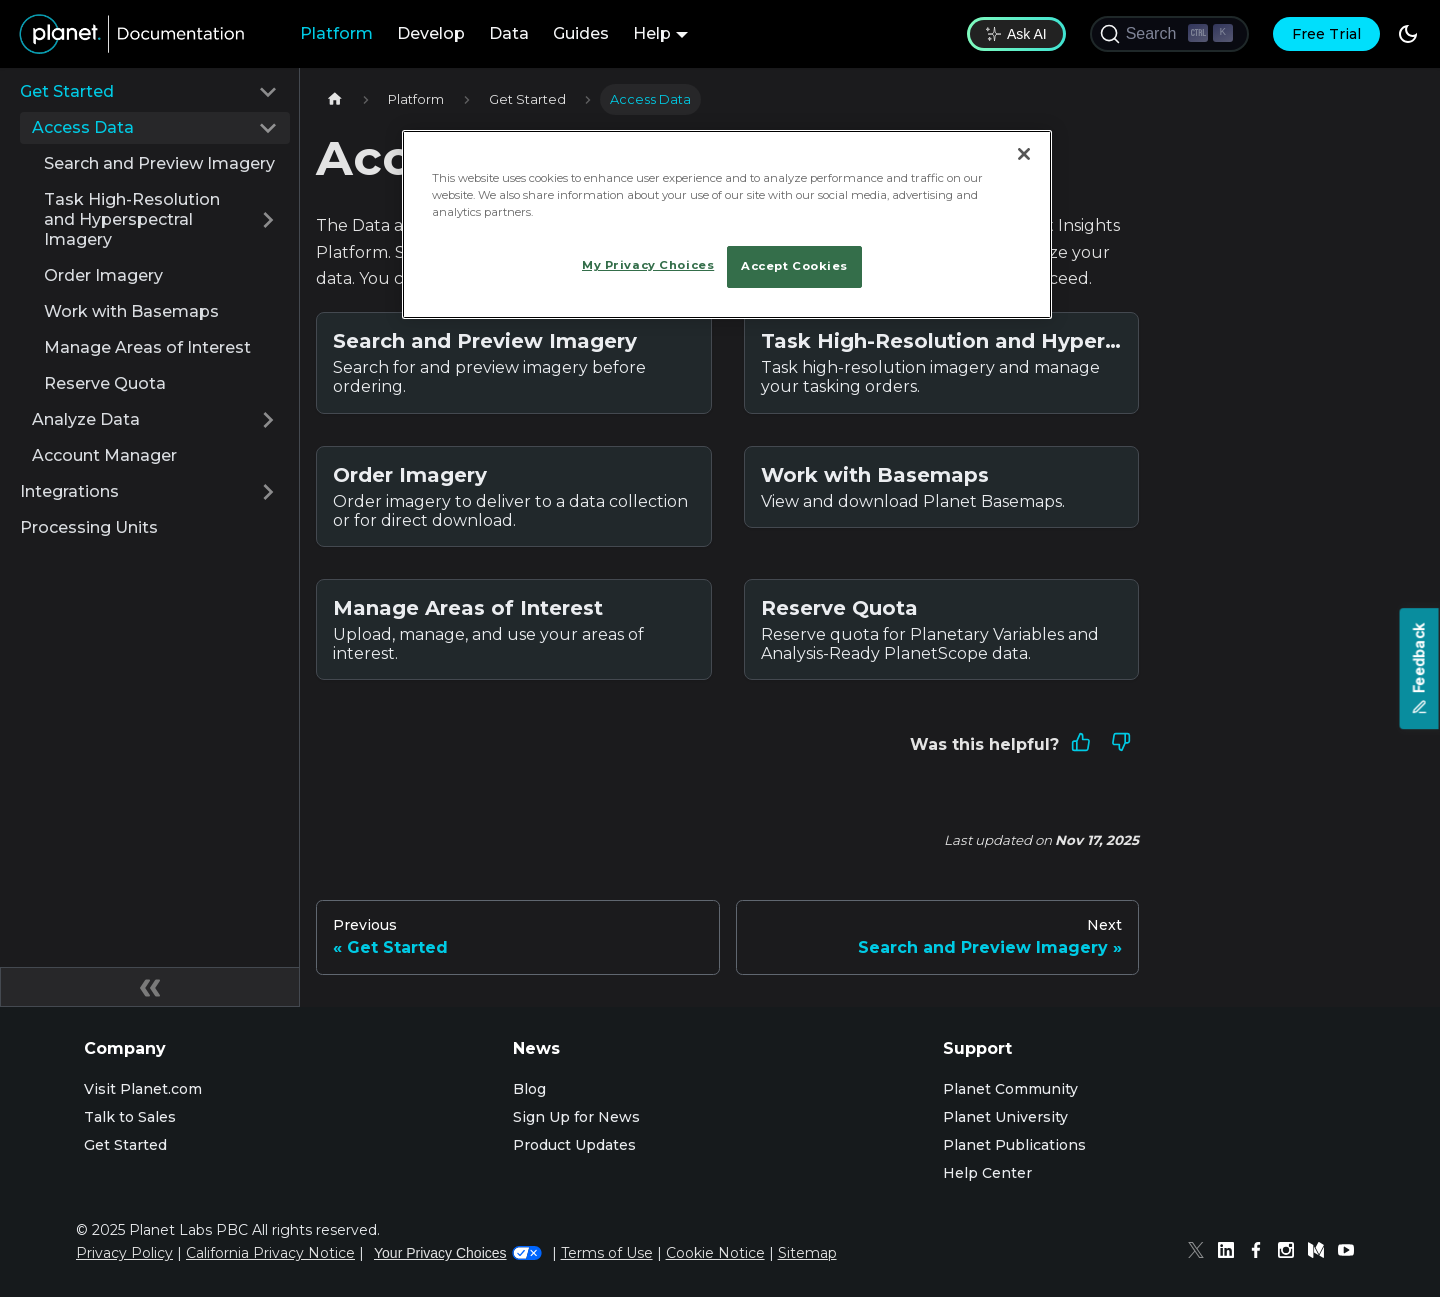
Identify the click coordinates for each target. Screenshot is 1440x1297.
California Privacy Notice (270, 1253)
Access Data (83, 127)
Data (509, 33)
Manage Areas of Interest (147, 347)
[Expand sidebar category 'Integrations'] (268, 492)
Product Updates (574, 1145)
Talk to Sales (130, 1117)
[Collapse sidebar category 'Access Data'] (268, 128)
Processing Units (89, 527)
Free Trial (1326, 34)
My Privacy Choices (648, 265)
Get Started (67, 91)
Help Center (987, 1173)
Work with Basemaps (131, 311)
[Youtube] (1351, 1253)
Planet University (1005, 1117)
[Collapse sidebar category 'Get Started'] (268, 92)
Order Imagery (103, 275)
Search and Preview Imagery (159, 163)
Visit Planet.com (143, 1089)
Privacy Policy (124, 1253)
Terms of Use (607, 1253)
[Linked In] (1231, 1253)
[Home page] (335, 99)
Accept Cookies (794, 266)
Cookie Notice (715, 1253)
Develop (431, 33)
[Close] (1024, 154)
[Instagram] (1291, 1253)
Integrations (69, 491)
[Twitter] (1201, 1253)
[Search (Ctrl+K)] (1169, 34)
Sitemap (807, 1253)
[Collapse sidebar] (150, 987)
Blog (529, 1089)
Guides (581, 33)
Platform (336, 33)
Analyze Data (86, 419)
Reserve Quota (105, 383)
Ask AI (1016, 34)
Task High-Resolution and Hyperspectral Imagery (132, 219)
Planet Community (1010, 1089)
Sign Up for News (576, 1117)
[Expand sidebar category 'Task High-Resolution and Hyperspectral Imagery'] (268, 220)
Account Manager (104, 455)
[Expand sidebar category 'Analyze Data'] (268, 420)
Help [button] (652, 33)
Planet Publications (1014, 1145)
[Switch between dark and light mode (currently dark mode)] (1408, 34)
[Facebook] (1261, 1253)
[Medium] (1321, 1253)
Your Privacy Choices (458, 1253)
